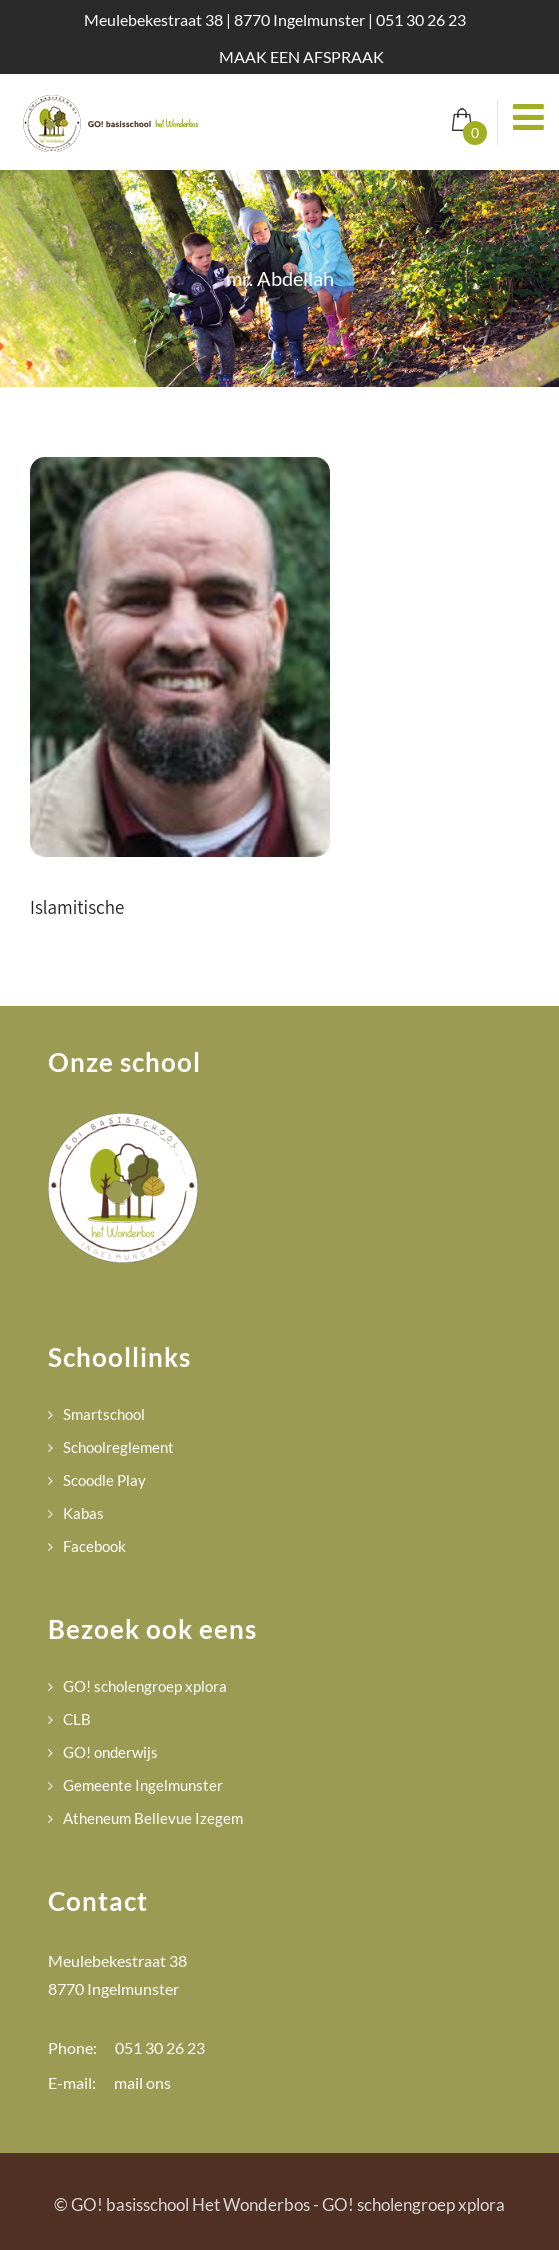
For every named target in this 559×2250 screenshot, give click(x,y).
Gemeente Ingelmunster (143, 1785)
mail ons (142, 2082)
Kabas (83, 1513)
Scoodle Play (104, 1480)
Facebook (94, 1546)
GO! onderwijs (110, 1752)
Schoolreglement (118, 1447)
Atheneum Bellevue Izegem (153, 1818)
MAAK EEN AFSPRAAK (301, 56)
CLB (77, 1719)
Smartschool (104, 1414)
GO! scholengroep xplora (145, 1686)
